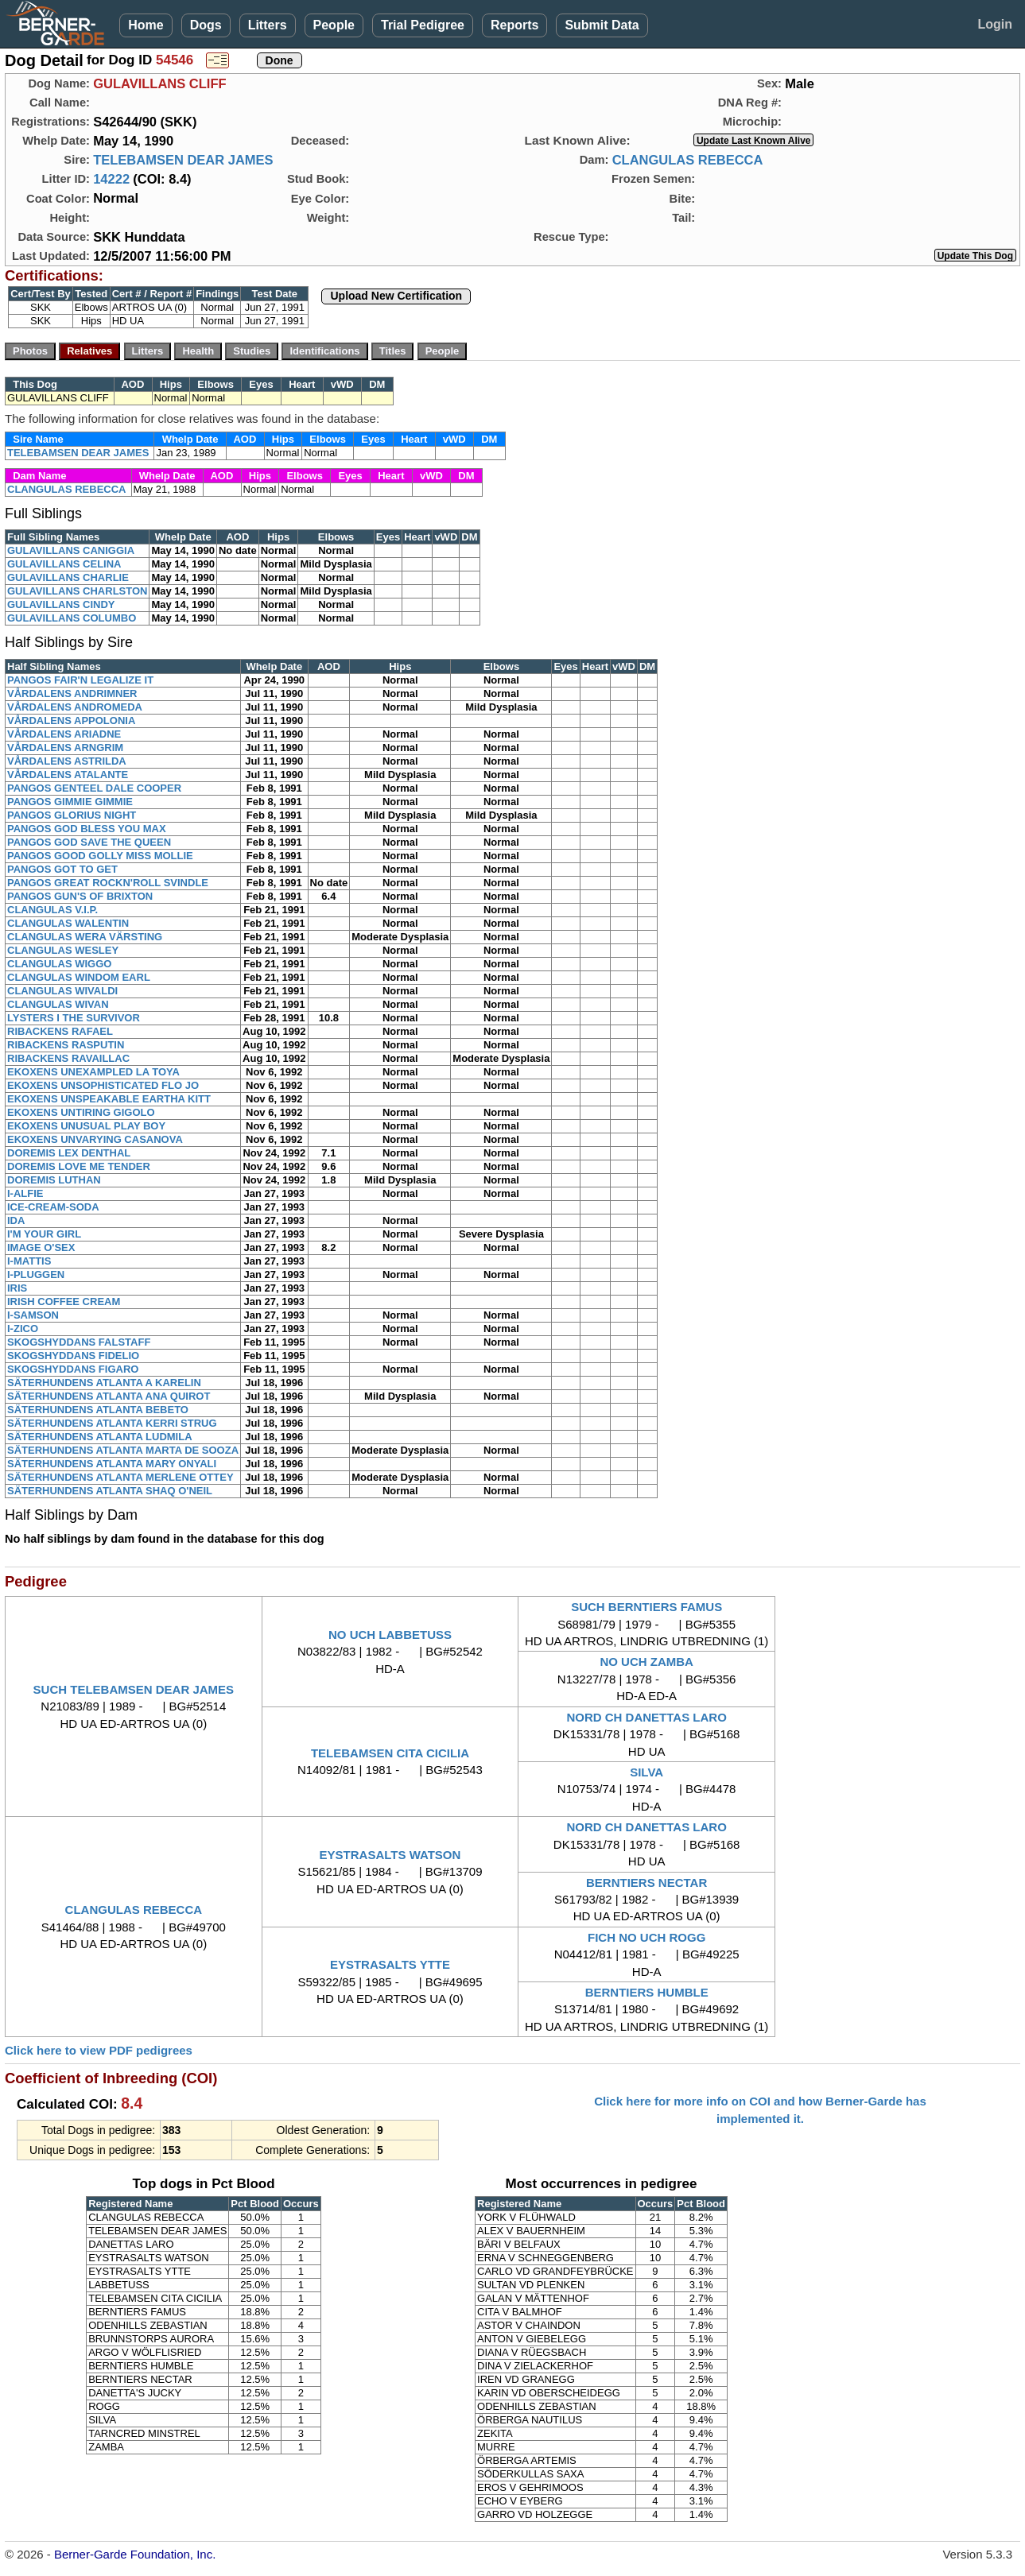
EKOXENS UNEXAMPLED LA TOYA (93, 1072)
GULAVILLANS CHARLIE (68, 577)
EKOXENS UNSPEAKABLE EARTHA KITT (109, 1099)
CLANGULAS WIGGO (59, 964)
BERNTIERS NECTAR (646, 1882)
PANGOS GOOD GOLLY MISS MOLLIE (100, 856)
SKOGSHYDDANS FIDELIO (73, 1356)
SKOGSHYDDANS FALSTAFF (78, 1342)
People (334, 25)
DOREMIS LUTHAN (54, 1180)
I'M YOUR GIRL (44, 1234)
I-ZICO (22, 1328)
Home (145, 25)
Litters (267, 25)
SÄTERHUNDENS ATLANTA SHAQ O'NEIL (109, 1491)
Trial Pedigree (422, 25)
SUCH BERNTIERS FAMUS (646, 1606)
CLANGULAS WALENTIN (68, 923)
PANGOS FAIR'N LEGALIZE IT (80, 680)
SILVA (646, 1772)
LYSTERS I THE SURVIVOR (73, 1018)
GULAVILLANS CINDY (61, 604)
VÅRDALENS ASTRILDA (66, 761)
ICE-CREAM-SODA (53, 1207)
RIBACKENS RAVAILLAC (68, 1058)
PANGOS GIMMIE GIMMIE (70, 802)
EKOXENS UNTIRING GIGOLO (81, 1112)
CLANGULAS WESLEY (62, 950)
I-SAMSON (33, 1315)
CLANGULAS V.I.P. (52, 910)
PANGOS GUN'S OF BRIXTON (80, 896)
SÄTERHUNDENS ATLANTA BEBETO (97, 1410)
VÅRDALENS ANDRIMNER (72, 693)
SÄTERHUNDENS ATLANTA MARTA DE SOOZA (123, 1450)
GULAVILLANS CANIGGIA (70, 550)
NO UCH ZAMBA (646, 1661)
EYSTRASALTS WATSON (390, 1854)
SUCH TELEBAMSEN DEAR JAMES (134, 1689)
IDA (16, 1220)
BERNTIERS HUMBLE (647, 1992)
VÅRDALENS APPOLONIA (71, 720)
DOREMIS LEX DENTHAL (68, 1153)
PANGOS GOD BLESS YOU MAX (86, 829)
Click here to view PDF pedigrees (98, 2050)
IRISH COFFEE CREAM (63, 1301)
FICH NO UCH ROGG (646, 1937)
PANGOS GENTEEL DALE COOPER (94, 788)
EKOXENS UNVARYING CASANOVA (95, 1139)
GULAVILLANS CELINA (64, 564)
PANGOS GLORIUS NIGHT (71, 815)
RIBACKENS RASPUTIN (65, 1045)
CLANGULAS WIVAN (58, 1004)
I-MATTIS (29, 1261)
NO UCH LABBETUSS (390, 1634)
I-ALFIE (25, 1193)
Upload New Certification (396, 295)
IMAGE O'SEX (41, 1247)
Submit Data (602, 25)
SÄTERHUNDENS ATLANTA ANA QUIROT (108, 1396)
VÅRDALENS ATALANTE (67, 775)
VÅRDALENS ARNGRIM (65, 747)
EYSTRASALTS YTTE (390, 1964)
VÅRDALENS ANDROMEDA (74, 707)
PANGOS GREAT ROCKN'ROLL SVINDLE (107, 883)
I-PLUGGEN (35, 1274)
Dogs (206, 25)
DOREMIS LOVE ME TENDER (78, 1166)
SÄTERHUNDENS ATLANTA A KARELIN (104, 1383)
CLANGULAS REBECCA (687, 160)
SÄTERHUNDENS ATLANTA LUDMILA (99, 1437)
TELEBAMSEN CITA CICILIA (390, 1753)
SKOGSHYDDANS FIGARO (72, 1369)
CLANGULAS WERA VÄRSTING (84, 937)
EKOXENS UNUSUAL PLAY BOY (86, 1126)
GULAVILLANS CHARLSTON (77, 591)
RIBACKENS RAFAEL (60, 1031)
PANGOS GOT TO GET (62, 869)
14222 (111, 179)
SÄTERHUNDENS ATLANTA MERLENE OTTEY (120, 1477)
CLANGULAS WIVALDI (62, 991)
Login (994, 24)
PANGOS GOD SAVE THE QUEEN (89, 842)
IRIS (17, 1288)
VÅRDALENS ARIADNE (64, 734)
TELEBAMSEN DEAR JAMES (183, 160)
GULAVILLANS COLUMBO (71, 618)
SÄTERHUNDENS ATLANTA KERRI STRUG (112, 1423)
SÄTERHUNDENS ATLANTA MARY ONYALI (111, 1464)
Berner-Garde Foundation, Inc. (134, 2554)
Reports (514, 25)
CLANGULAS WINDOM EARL (78, 977)
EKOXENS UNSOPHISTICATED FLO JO (103, 1085)
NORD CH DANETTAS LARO (646, 1717)
